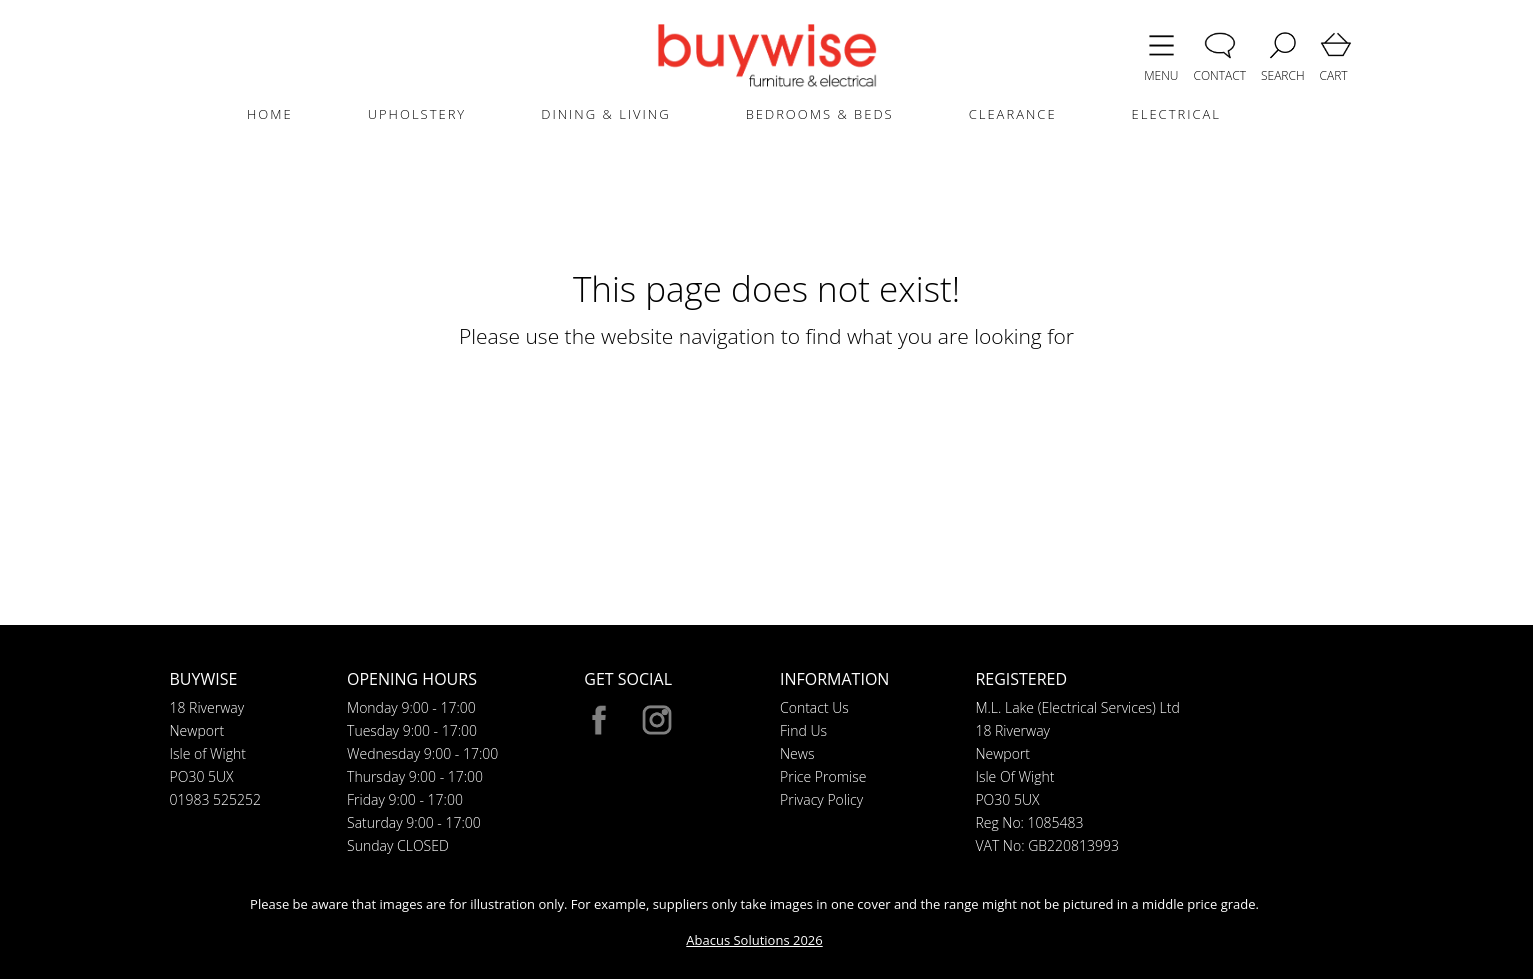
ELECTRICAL (1176, 114)
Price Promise (823, 776)
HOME (270, 114)
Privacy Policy (821, 799)
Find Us (803, 730)
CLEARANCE (1013, 114)
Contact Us (814, 707)
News (797, 753)
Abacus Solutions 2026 (754, 940)
